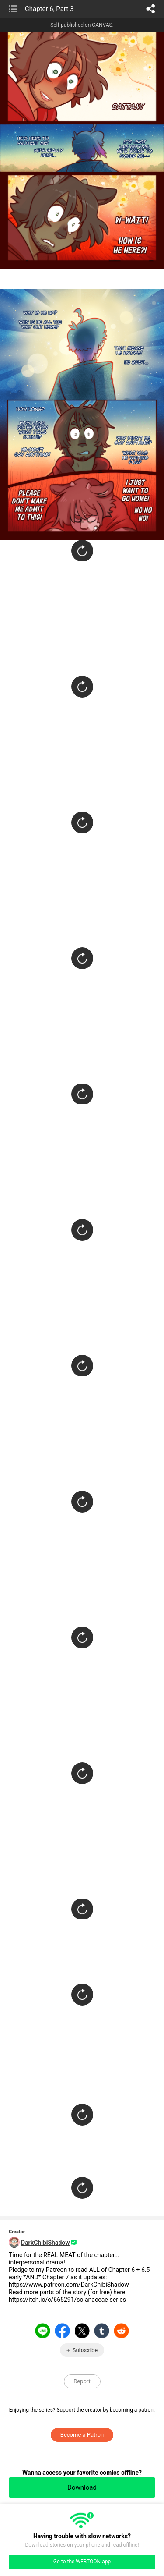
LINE (42, 2330)
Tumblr (101, 2330)
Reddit (121, 2330)
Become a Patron (82, 2434)
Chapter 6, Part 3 (49, 9)
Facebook (62, 2330)
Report (82, 2381)
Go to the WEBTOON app (82, 2561)
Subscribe (85, 2350)
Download (82, 2487)
